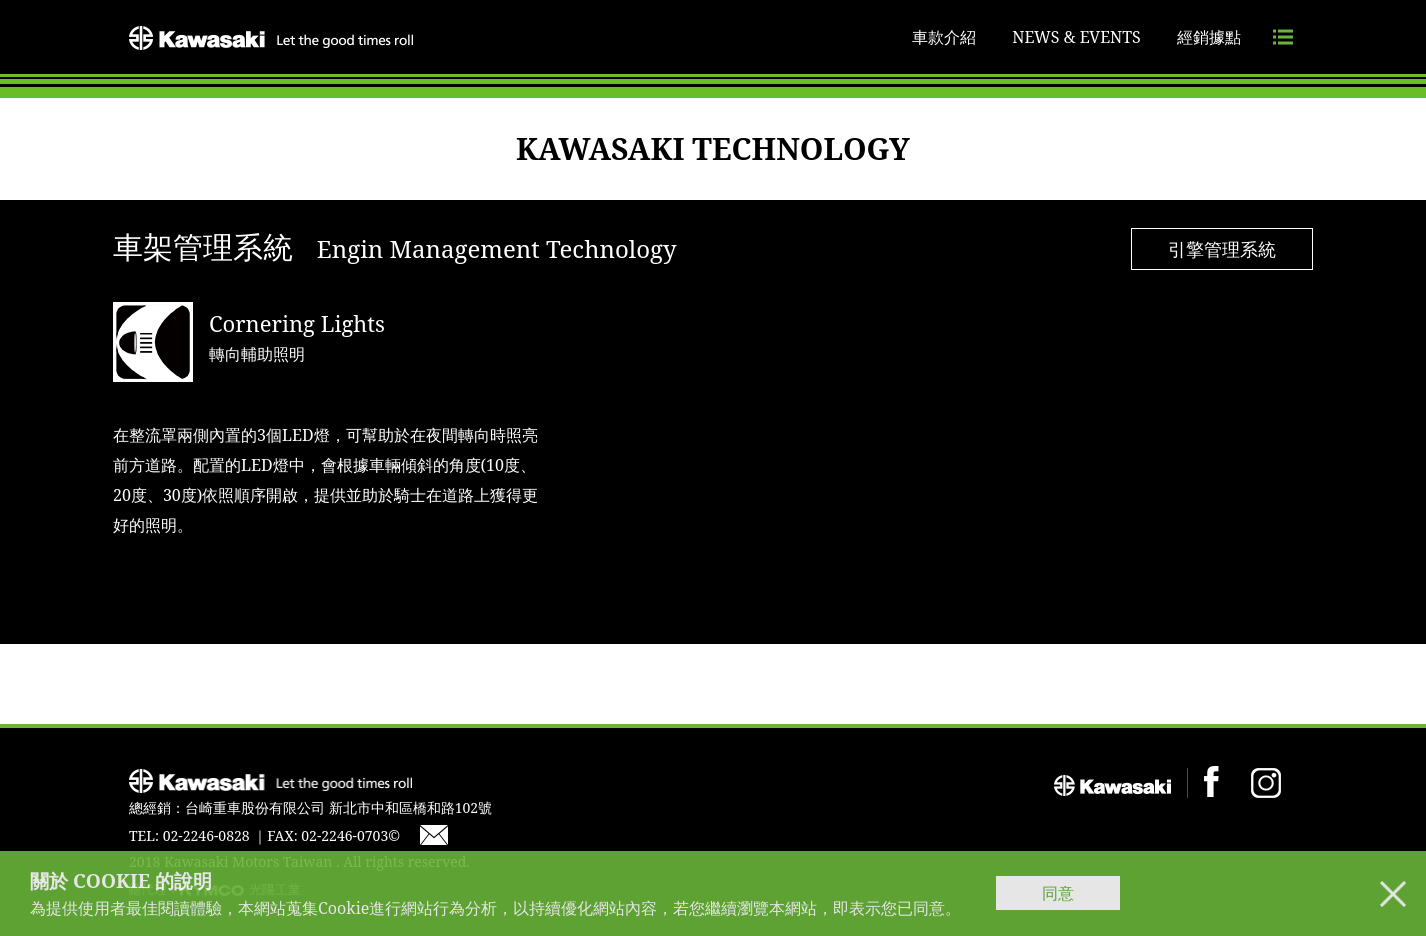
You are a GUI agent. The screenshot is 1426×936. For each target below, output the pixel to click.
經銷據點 (1209, 37)
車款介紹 (944, 37)
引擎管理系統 (1222, 249)
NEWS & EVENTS (1076, 37)
